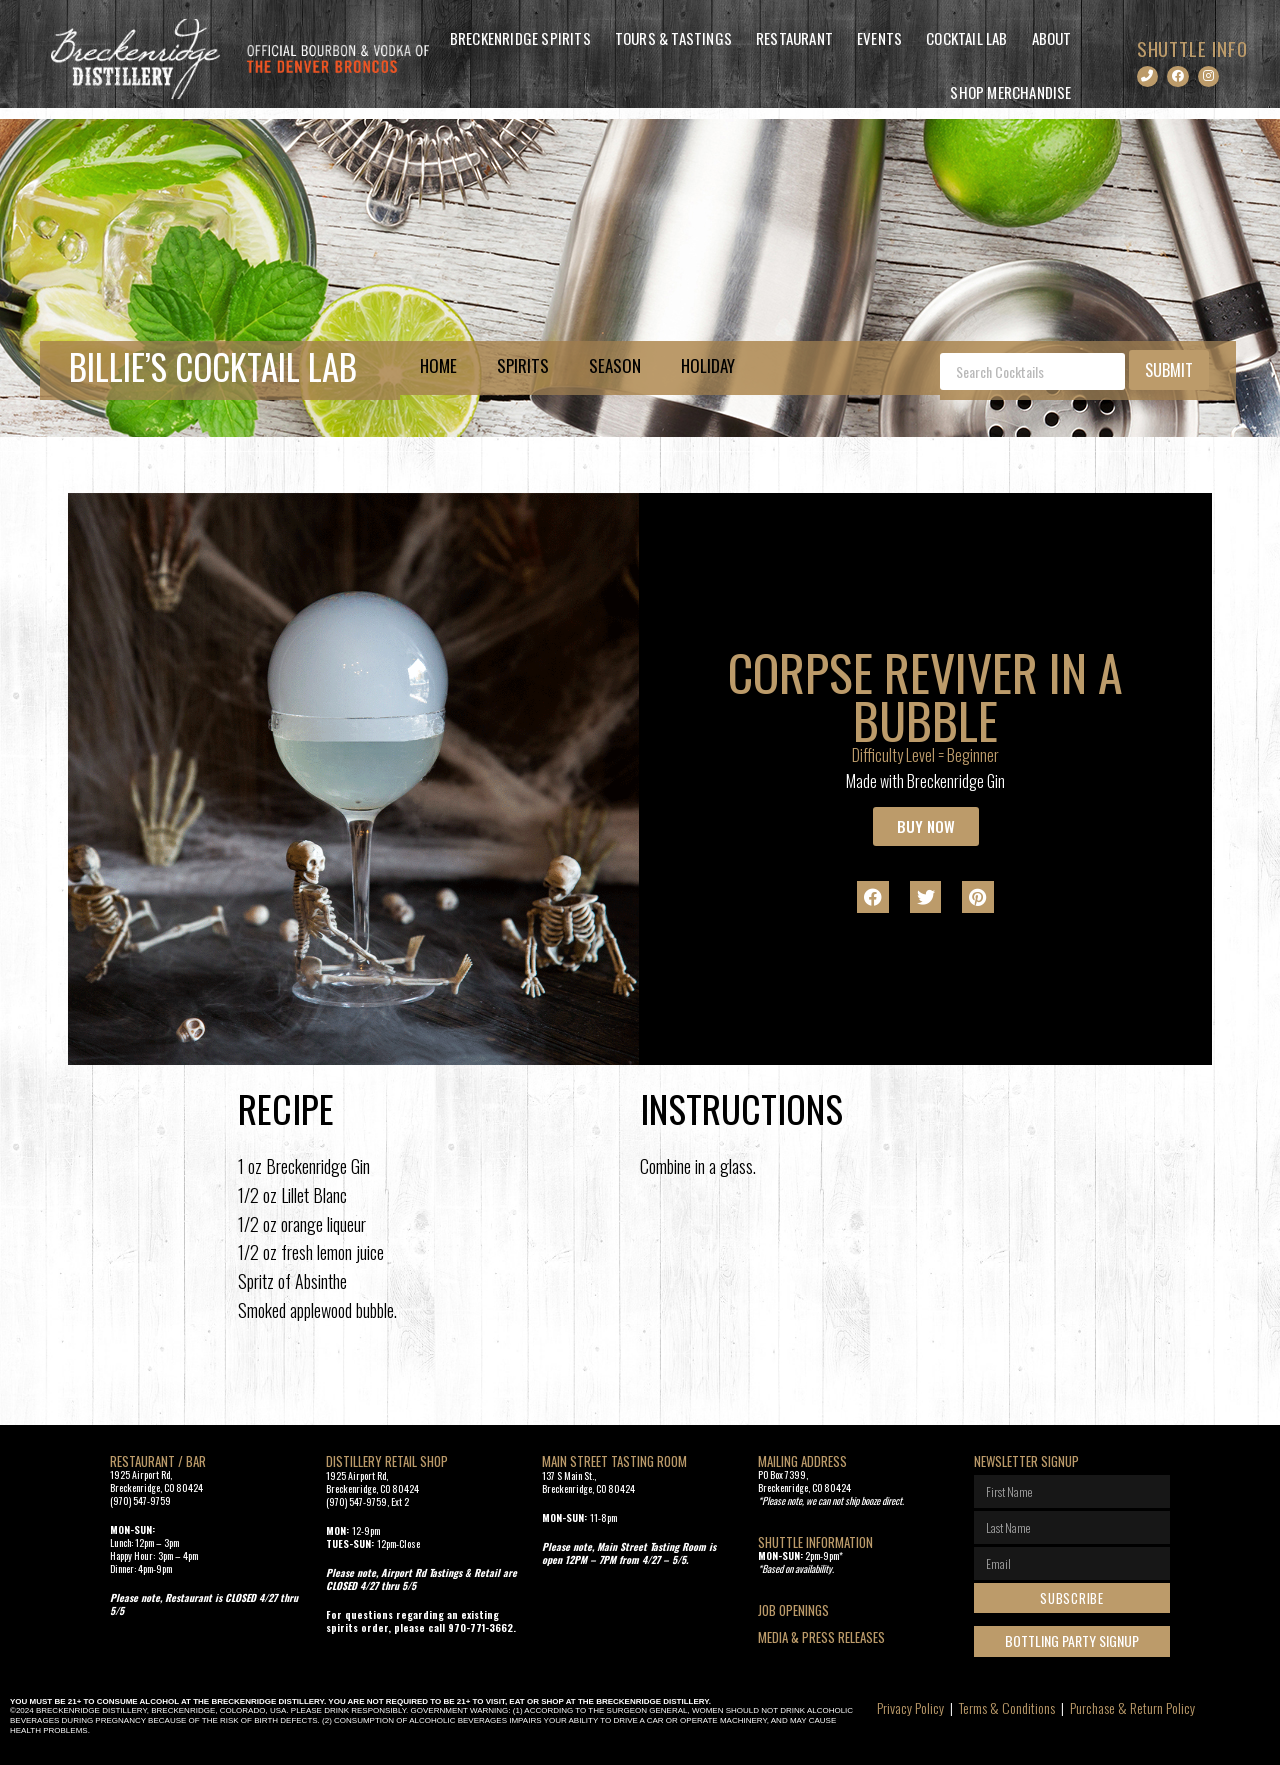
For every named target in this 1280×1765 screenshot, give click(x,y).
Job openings (793, 1610)
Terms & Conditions (1007, 1707)
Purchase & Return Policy (1132, 1707)
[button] (873, 897)
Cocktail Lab (966, 38)
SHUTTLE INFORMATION (815, 1542)
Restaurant (794, 38)
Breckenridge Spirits (520, 38)
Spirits (523, 365)
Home (438, 365)
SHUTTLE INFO (1192, 48)
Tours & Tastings (673, 38)
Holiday (708, 365)
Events (879, 38)
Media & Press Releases (821, 1637)
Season (615, 365)
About (1052, 38)
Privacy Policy (910, 1707)
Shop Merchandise (1010, 92)
